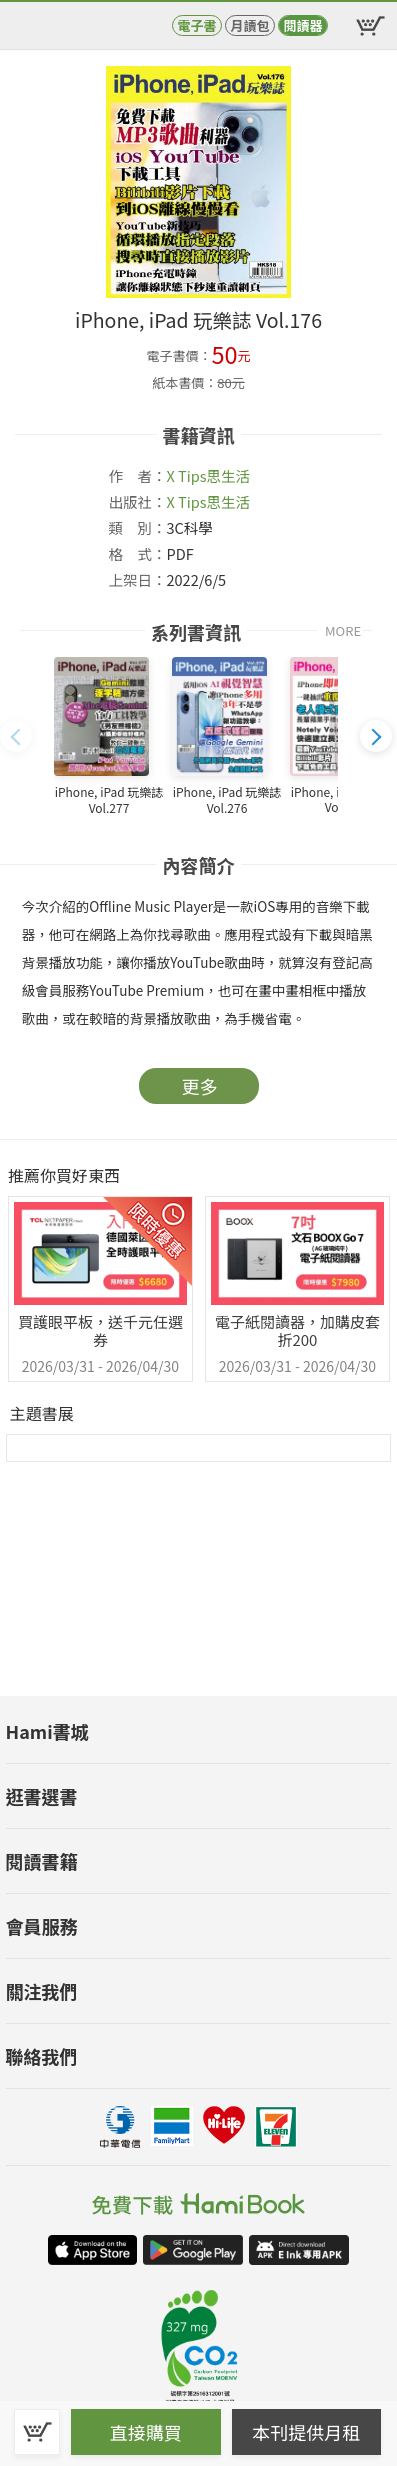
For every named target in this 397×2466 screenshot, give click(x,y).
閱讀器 (302, 25)
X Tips (187, 475)
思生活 (228, 475)
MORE (343, 630)
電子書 (196, 25)
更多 (200, 1086)
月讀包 (249, 25)
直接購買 (146, 2432)
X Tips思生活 (208, 501)
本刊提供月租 (306, 2432)
